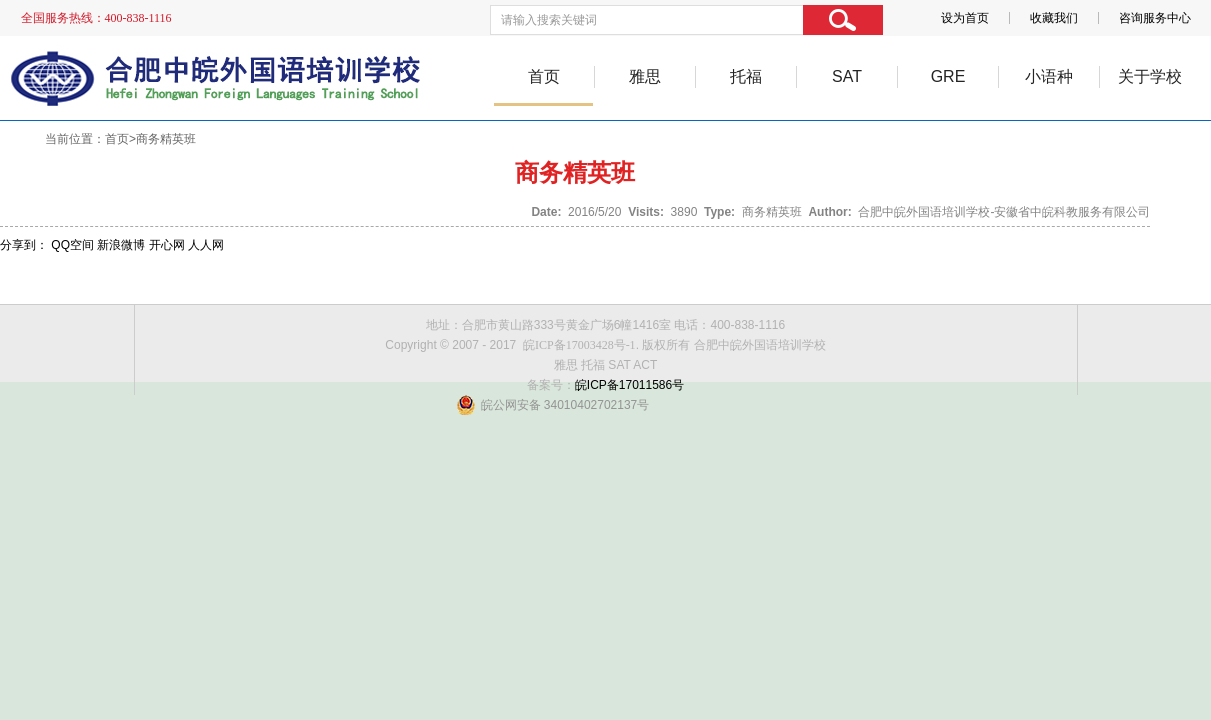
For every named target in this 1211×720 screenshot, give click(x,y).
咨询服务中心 (1155, 18)
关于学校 (1150, 76)
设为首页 (965, 18)
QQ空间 (72, 245)
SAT (847, 76)
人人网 (206, 245)
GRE (948, 76)
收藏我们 (1054, 18)
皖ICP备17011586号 (629, 385)
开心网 (167, 245)
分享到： (24, 245)
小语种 (1049, 76)
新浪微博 (121, 245)
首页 (544, 76)
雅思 (645, 76)
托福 (746, 76)
